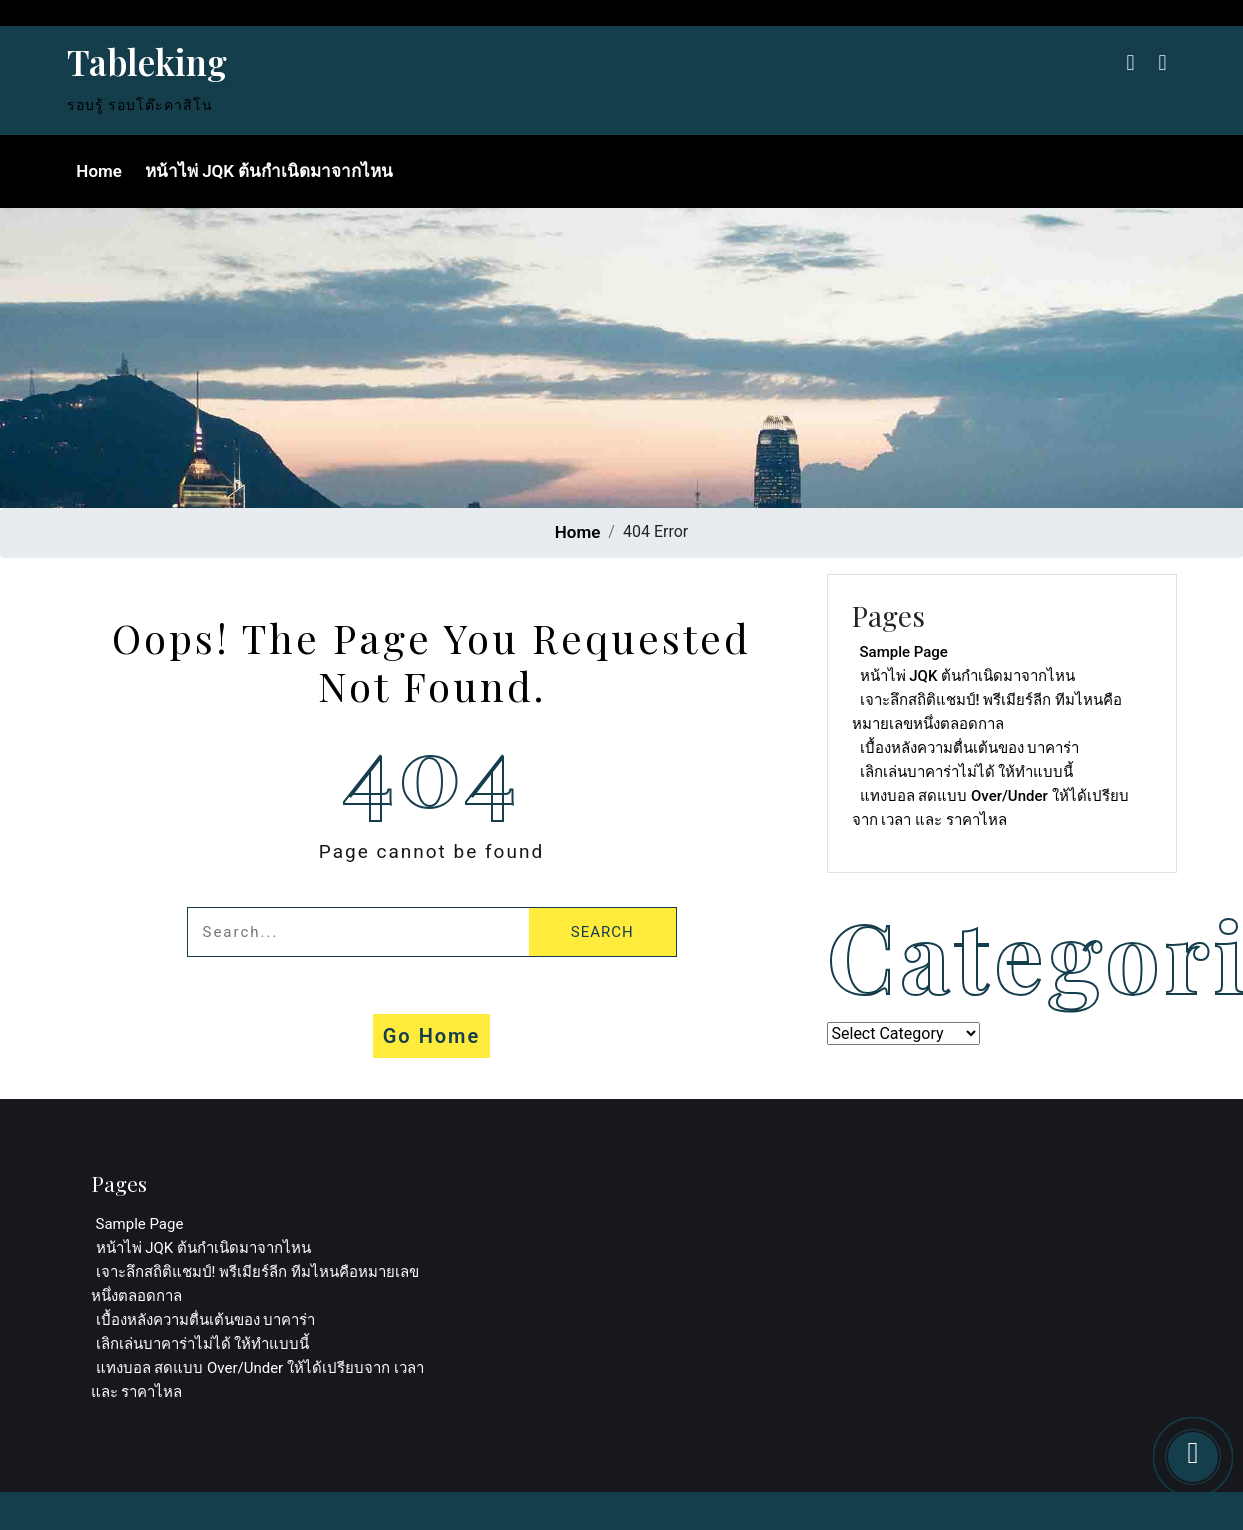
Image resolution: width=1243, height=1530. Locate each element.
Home (98, 171)
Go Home (432, 1036)
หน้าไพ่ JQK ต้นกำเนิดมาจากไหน (267, 171)
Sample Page (904, 652)
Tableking (147, 61)
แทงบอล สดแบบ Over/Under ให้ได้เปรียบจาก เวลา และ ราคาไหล (990, 808)
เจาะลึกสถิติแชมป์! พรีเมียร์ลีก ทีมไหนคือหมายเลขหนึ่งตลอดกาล (987, 712)
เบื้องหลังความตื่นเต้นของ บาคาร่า (970, 748)
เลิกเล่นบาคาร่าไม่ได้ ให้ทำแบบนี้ (967, 772)
